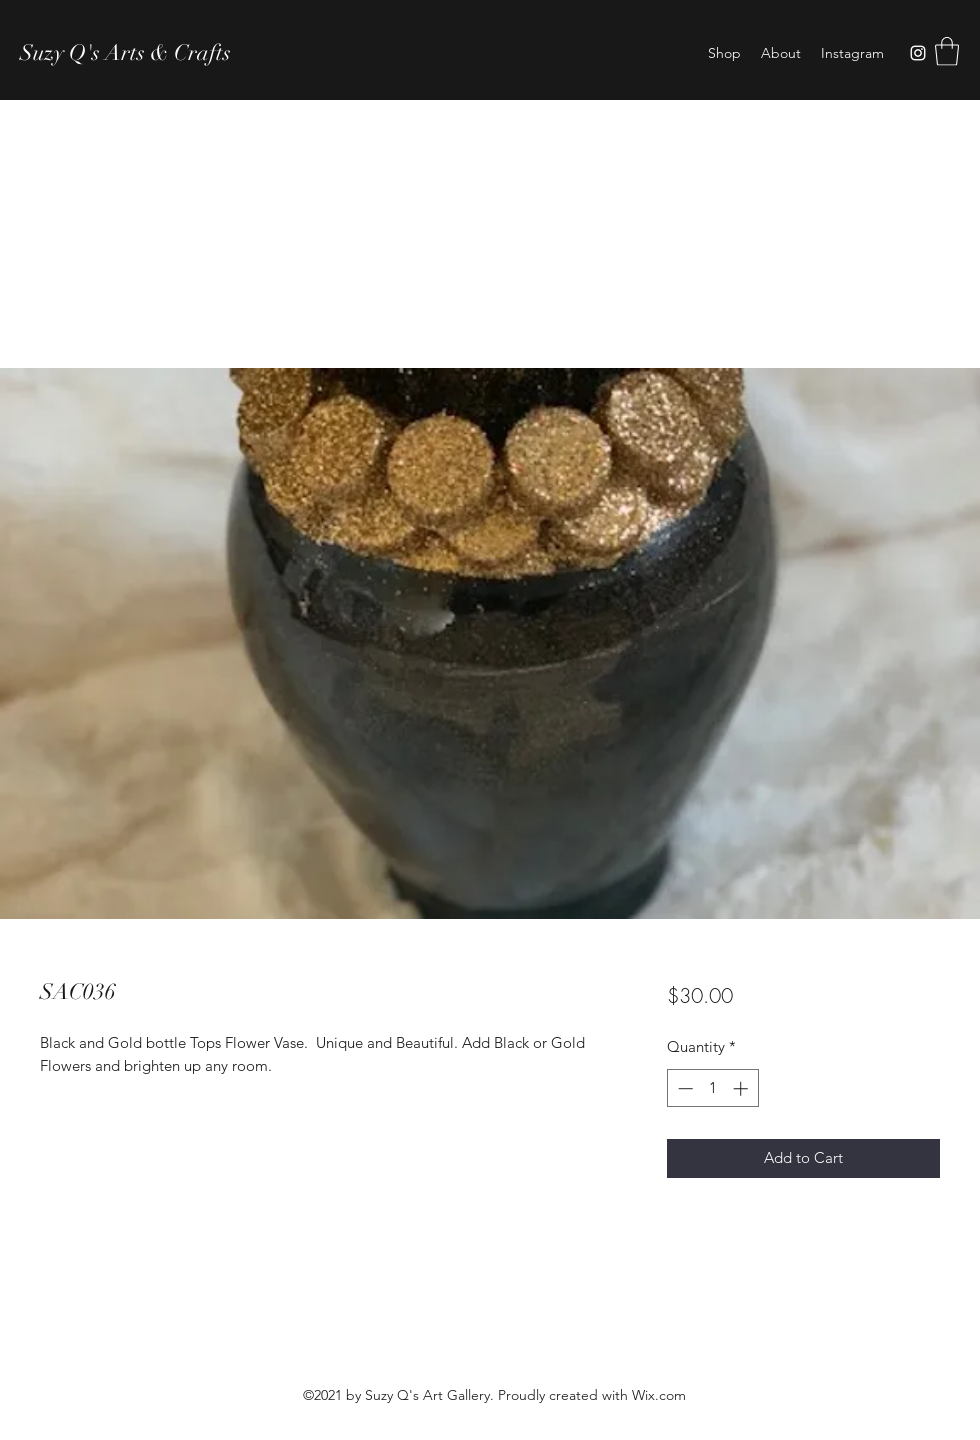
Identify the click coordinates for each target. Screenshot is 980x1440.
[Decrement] (683, 1088)
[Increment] (742, 1088)
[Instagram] (918, 53)
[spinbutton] (712, 1088)
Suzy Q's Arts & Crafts (125, 52)
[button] (947, 51)
